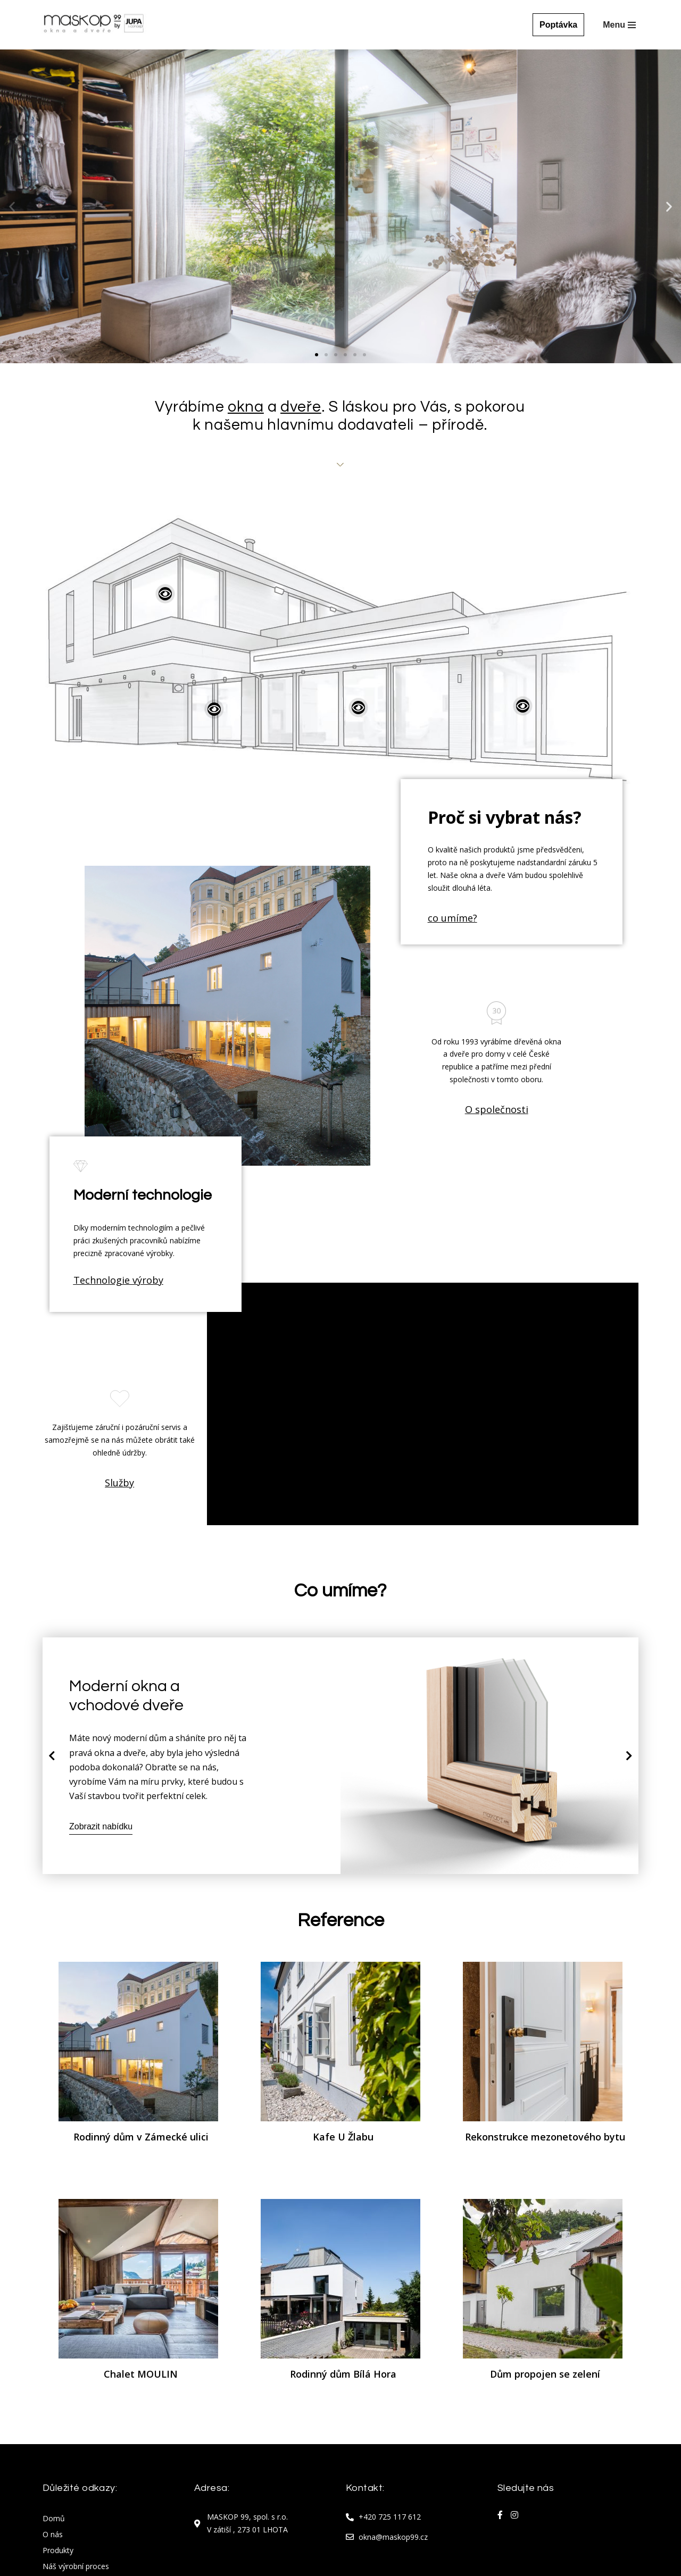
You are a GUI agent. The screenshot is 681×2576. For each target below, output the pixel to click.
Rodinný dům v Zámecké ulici (141, 2137)
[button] (316, 354)
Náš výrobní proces (76, 2567)
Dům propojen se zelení (545, 2374)
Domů (54, 2519)
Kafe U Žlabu (343, 2137)
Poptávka (558, 24)
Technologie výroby (118, 1280)
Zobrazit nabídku (100, 1826)
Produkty (58, 2551)
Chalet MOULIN (141, 2374)
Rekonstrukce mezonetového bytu (545, 2137)
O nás (53, 2535)
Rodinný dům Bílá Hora (343, 2374)
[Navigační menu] (619, 25)
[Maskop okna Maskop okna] (93, 25)
